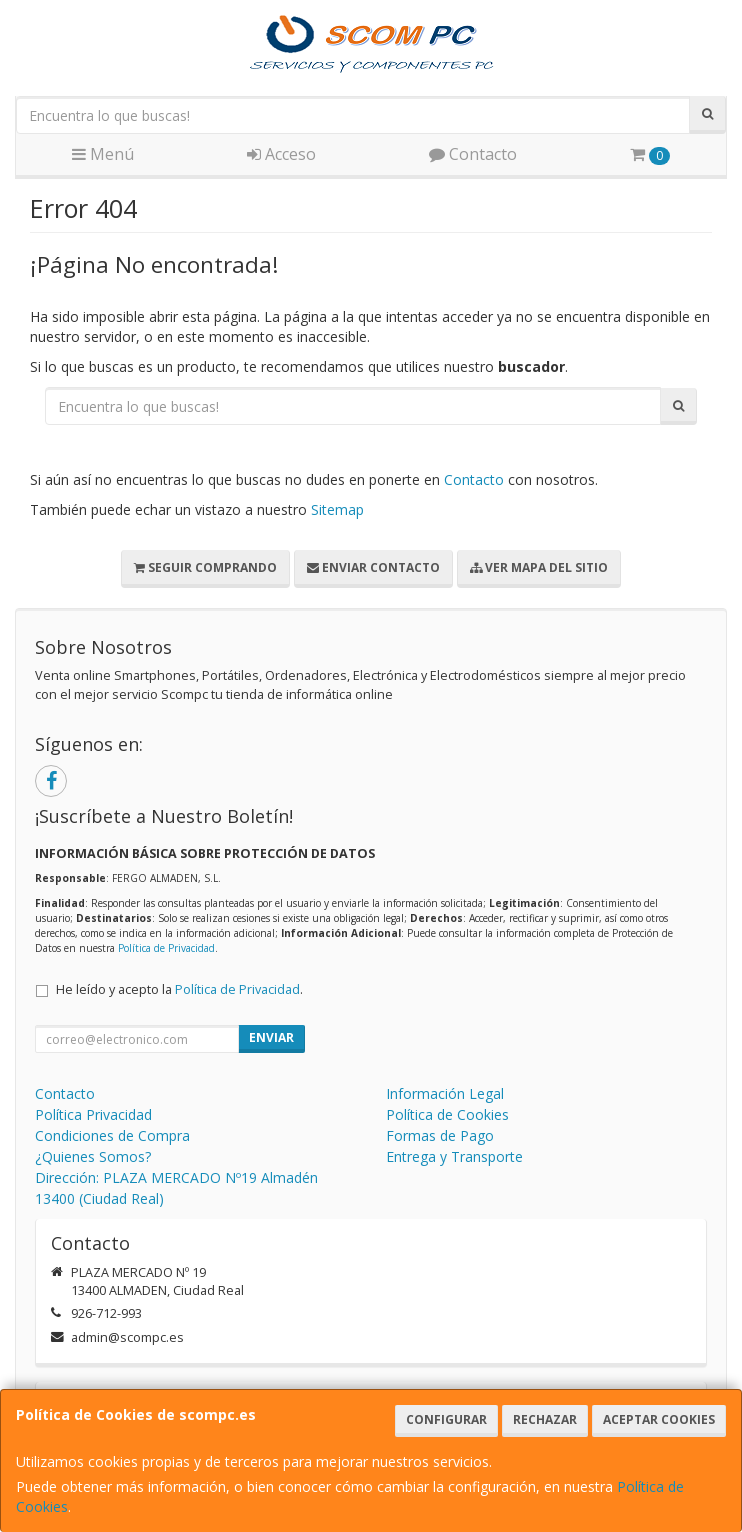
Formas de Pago (440, 1135)
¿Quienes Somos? (93, 1156)
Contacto (473, 154)
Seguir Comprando (205, 567)
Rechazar (545, 1419)
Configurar (446, 1419)
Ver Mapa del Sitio (539, 567)
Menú (103, 154)
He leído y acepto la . (179, 989)
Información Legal (445, 1093)
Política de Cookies (447, 1114)
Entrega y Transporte (454, 1156)
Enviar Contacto (373, 567)
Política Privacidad (93, 1114)
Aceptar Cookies (659, 1419)
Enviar (271, 1037)
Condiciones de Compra (112, 1135)
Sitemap (337, 509)
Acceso (281, 154)
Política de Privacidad (166, 948)
